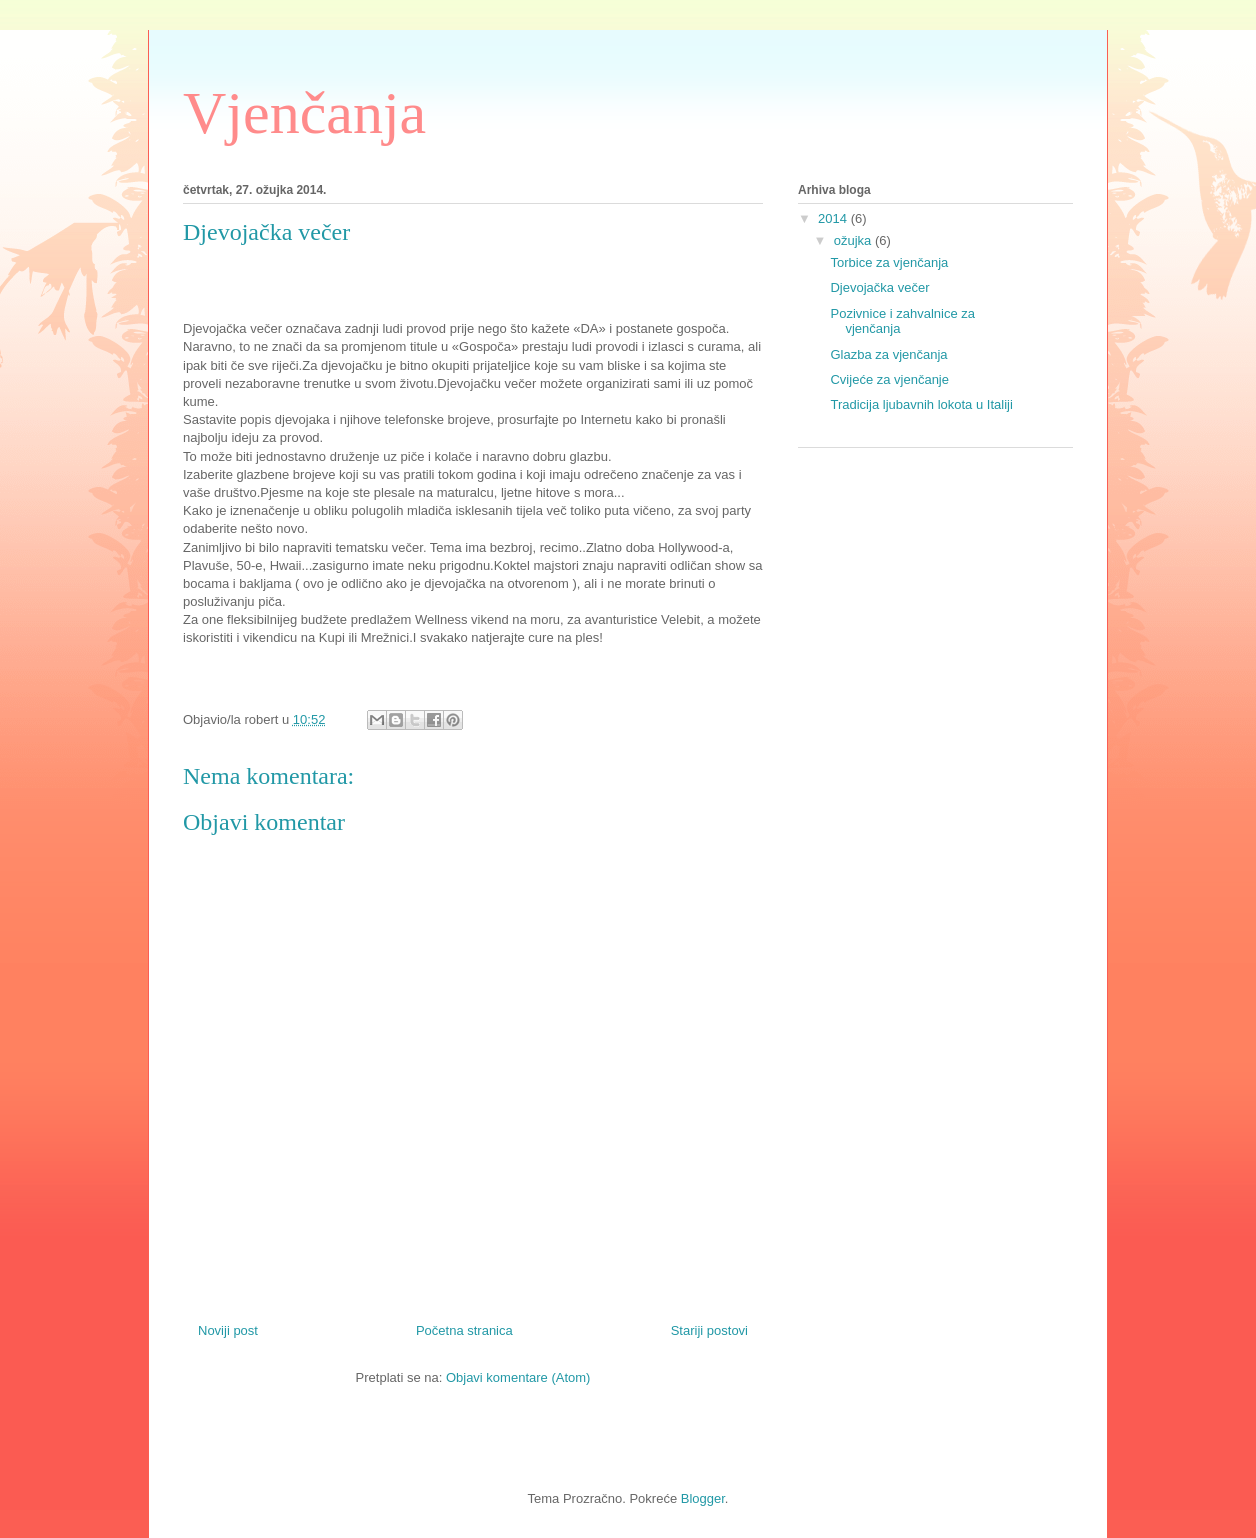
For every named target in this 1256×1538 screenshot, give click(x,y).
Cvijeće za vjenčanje (889, 379)
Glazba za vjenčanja (888, 354)
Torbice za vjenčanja (889, 262)
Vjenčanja (304, 113)
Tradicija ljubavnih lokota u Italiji (921, 404)
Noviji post (228, 1330)
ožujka (854, 240)
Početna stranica (464, 1330)
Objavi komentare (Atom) (518, 1377)
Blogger (703, 1498)
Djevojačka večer (879, 287)
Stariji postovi (709, 1330)
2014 (834, 218)
